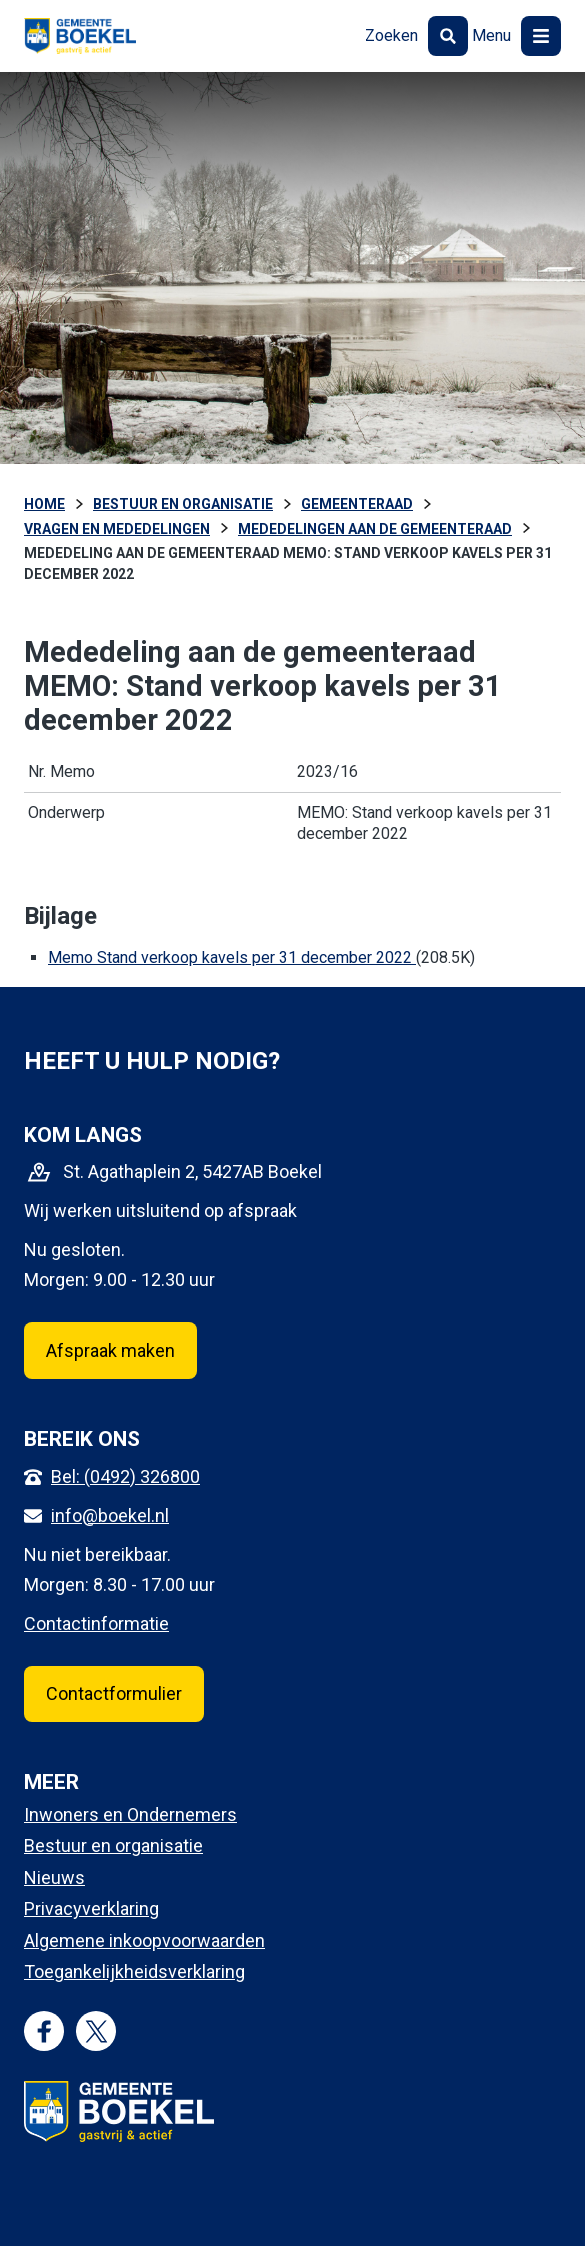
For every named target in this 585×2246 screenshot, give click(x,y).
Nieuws (54, 1877)
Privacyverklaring (91, 1908)
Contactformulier (114, 1693)
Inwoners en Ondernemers (130, 1814)
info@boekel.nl (110, 1515)
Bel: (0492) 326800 (125, 1476)
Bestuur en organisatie (113, 1845)
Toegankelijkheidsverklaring (134, 1971)
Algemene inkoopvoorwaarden (144, 1940)
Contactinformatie (96, 1623)
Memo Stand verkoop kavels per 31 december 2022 (232, 957)
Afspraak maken (110, 1350)
